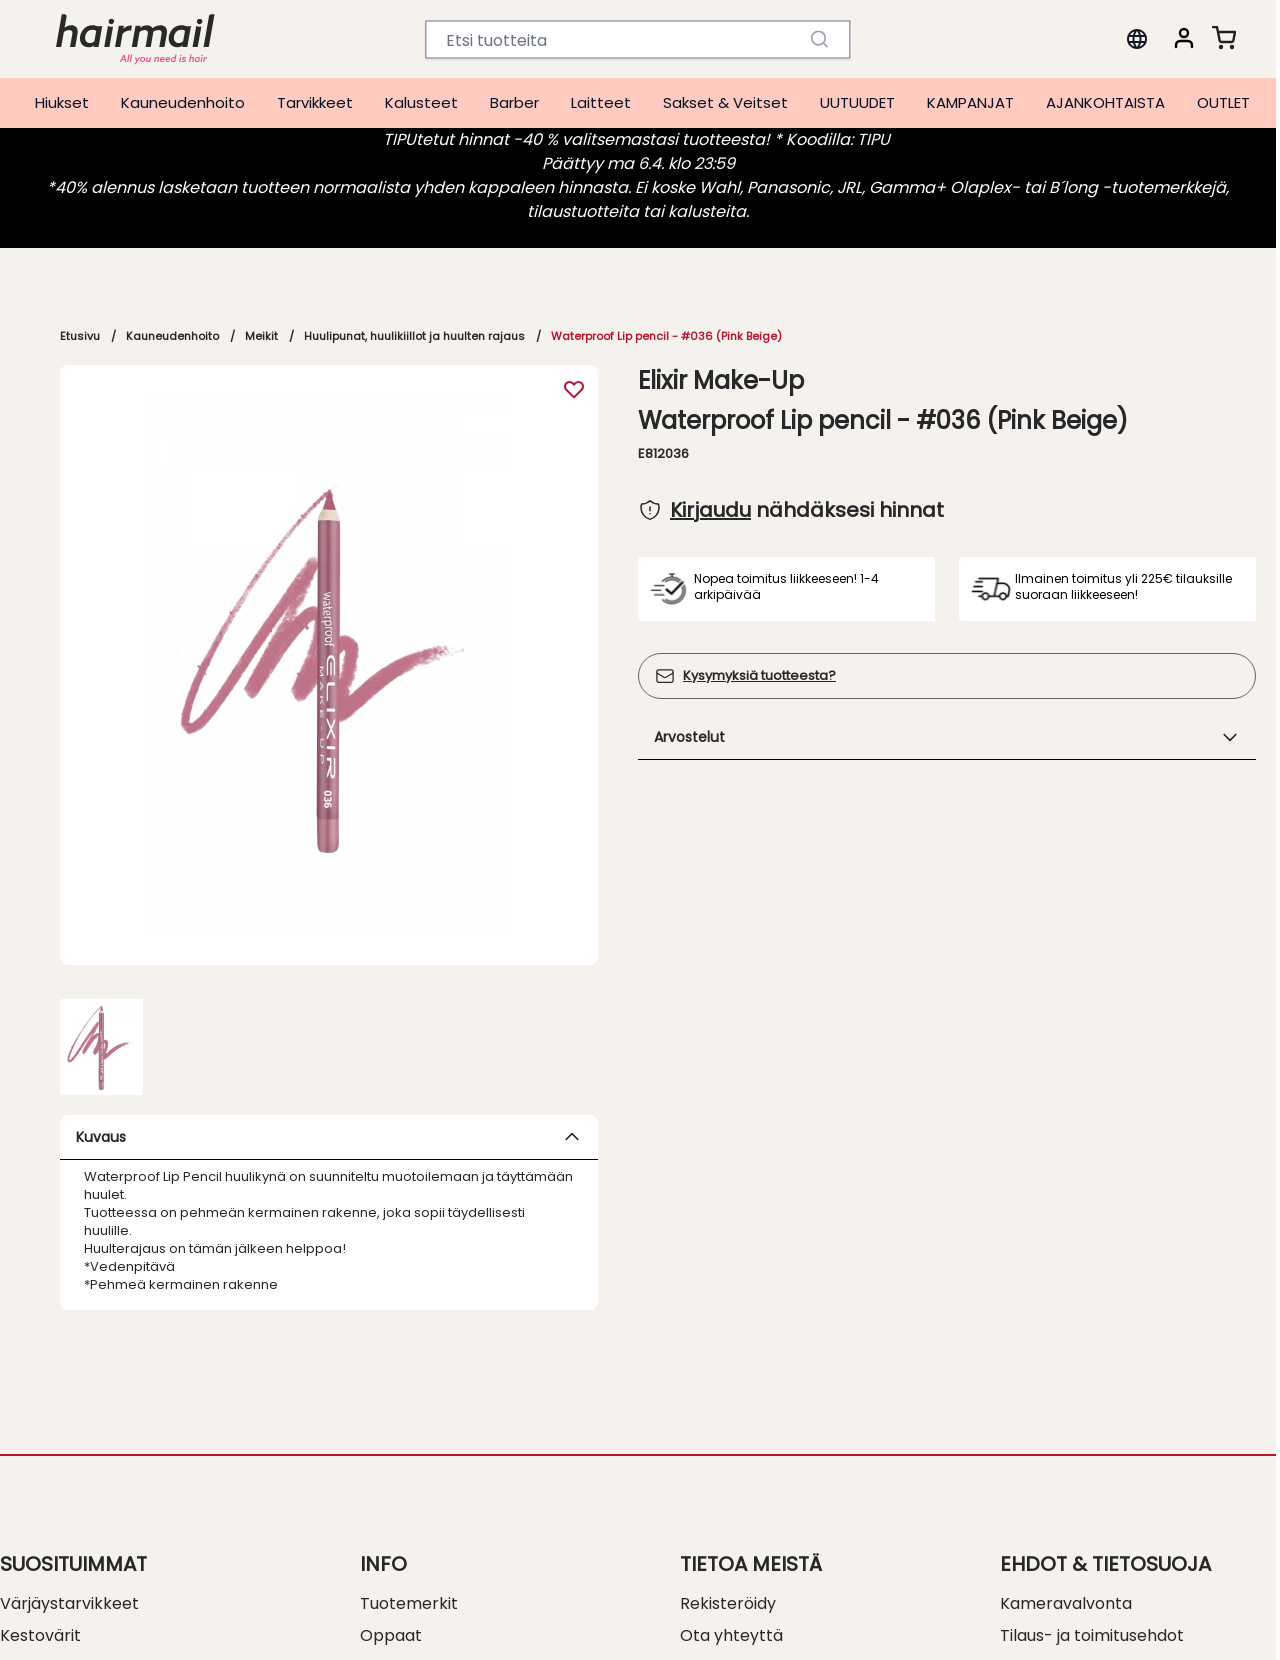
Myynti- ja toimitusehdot (1096, 1625)
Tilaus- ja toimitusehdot (1092, 1593)
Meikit (261, 336)
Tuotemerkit (409, 1561)
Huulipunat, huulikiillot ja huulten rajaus (414, 336)
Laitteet (601, 102)
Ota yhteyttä (731, 1593)
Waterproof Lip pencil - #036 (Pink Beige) (666, 336)
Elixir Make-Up (721, 381)
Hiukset (62, 102)
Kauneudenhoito (183, 102)
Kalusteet (421, 102)
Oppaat (391, 1593)
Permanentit (50, 1625)
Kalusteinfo (403, 1625)
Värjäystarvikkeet (69, 1561)
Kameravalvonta (1066, 1561)
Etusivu (80, 336)
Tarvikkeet (315, 102)
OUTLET (1223, 102)
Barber (514, 102)
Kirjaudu (710, 510)
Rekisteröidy (728, 1561)
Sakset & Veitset (725, 102)
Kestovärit (40, 1593)
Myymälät (719, 1625)
